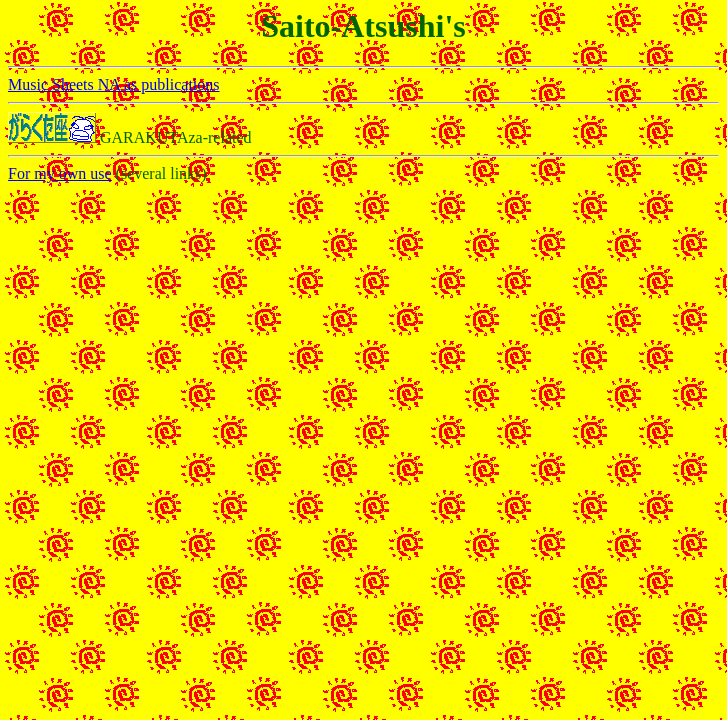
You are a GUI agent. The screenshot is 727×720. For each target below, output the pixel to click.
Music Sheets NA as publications (114, 84)
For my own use (60, 173)
